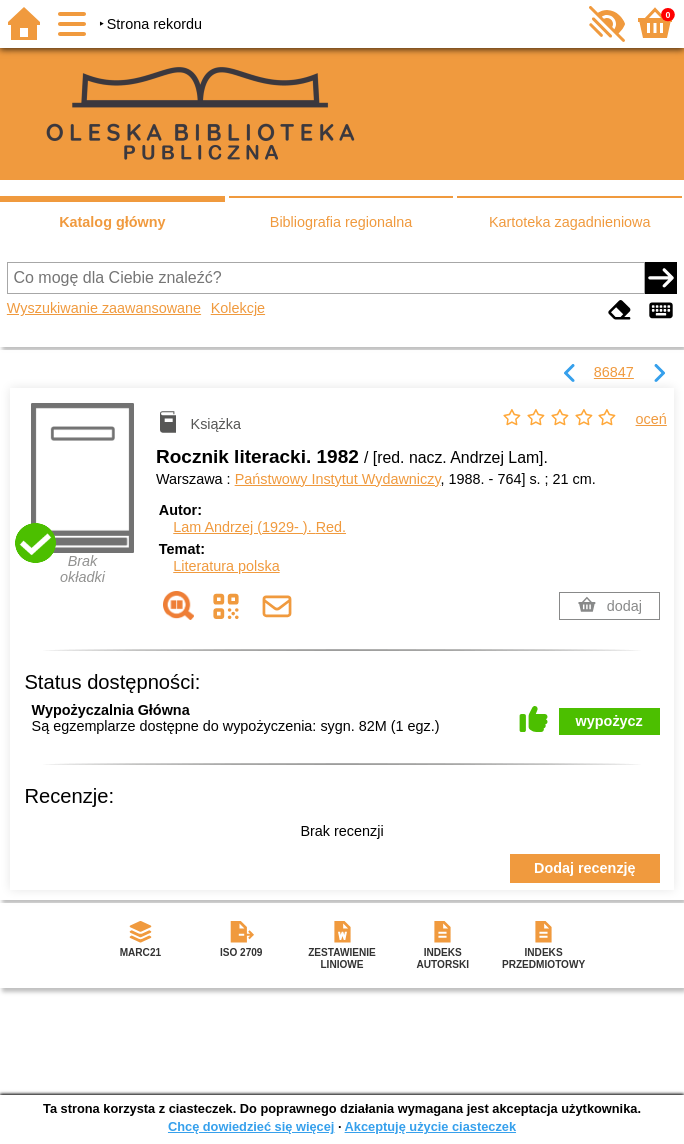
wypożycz (609, 721)
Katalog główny (112, 222)
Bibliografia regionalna (341, 222)
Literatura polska (226, 566)
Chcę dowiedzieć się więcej (251, 1126)
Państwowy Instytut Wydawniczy (338, 479)
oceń (651, 419)
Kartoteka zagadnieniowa (570, 222)
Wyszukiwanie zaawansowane (104, 308)
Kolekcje (238, 308)
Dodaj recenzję (585, 868)
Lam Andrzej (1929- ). (259, 527)
